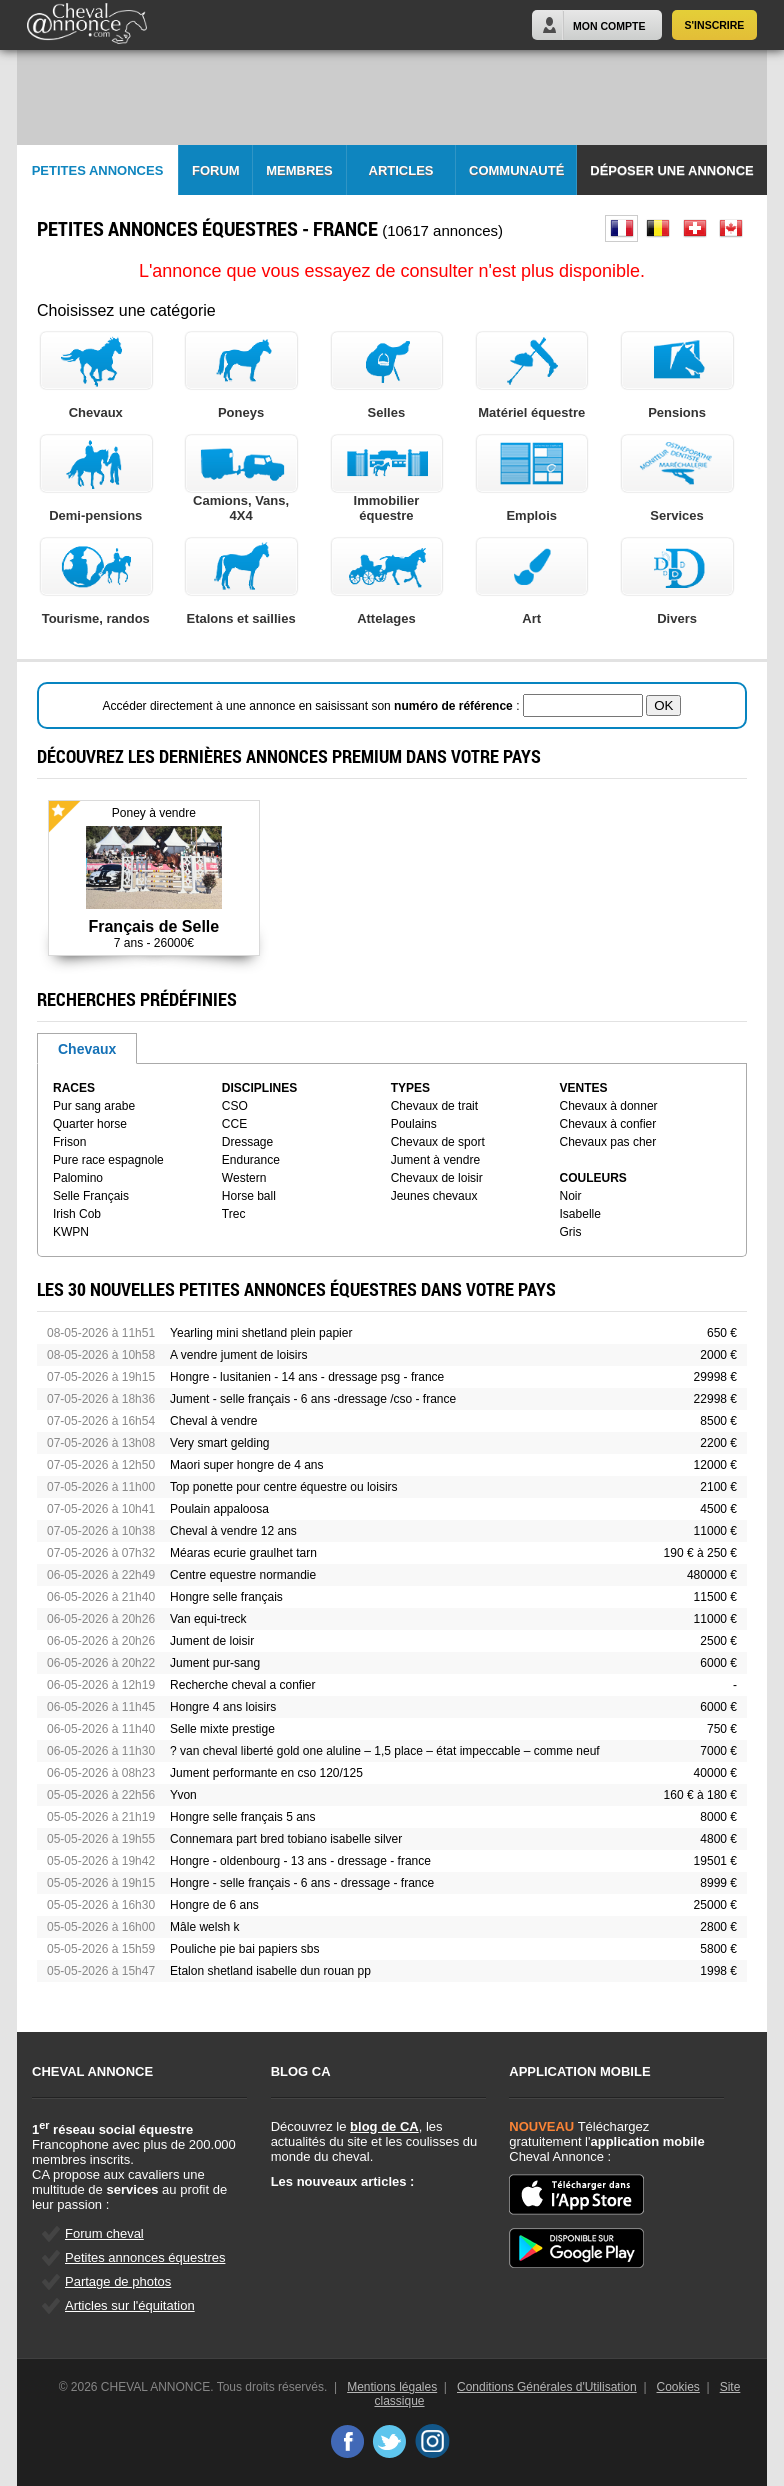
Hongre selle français (226, 1597)
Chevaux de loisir (437, 1178)
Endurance (251, 1160)
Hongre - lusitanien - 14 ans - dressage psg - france (307, 1377)
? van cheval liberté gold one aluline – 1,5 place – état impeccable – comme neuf (385, 1751)
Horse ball (249, 1196)
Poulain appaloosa (219, 1509)
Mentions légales (392, 2387)
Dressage (247, 1142)
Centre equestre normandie (243, 1575)
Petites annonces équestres (145, 2257)
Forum (216, 170)
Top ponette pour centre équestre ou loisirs (283, 1487)
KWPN (71, 1232)
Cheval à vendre (213, 1421)
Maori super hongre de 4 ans (246, 1465)
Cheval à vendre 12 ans (233, 1531)
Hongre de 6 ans (214, 1905)
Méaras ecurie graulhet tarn (243, 1553)
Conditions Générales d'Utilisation (547, 2387)
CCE (234, 1124)
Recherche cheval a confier (242, 1685)
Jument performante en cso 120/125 (266, 1773)
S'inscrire (715, 25)
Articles (401, 170)
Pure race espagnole (108, 1160)
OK (663, 705)
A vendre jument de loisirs (238, 1355)
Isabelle (580, 1214)
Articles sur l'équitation (130, 2305)
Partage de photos (118, 2281)
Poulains (414, 1124)
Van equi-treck (208, 1619)
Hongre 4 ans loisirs (223, 1707)
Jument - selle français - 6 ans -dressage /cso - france (313, 1399)
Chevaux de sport (438, 1142)
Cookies (678, 2387)
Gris (571, 1232)
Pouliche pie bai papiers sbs (244, 1949)
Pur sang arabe (94, 1106)
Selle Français (91, 1196)
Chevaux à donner (609, 1106)
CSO (235, 1106)
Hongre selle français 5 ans (242, 1817)
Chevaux (87, 1049)
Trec (234, 1214)
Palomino (78, 1178)
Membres (299, 170)
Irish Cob (77, 1214)
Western (244, 1178)
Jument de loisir (212, 1641)
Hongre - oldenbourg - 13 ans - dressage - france (300, 1861)
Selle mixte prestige (222, 1729)
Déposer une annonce (671, 170)
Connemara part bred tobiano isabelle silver (286, 1839)
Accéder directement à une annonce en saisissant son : (313, 706)
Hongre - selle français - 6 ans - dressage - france (302, 1883)
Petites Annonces (98, 170)
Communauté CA (516, 179)
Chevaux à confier (608, 1124)
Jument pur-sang (215, 1663)
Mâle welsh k (204, 1927)
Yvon (183, 1795)
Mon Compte (609, 26)
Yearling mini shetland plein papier (261, 1333)
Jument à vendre (435, 1160)
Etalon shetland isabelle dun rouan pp (270, 1971)
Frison (69, 1142)
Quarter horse (90, 1124)
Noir (571, 1196)
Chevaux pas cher (608, 1142)
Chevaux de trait (434, 1106)
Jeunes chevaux (434, 1196)
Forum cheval (104, 2233)
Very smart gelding (219, 1443)
